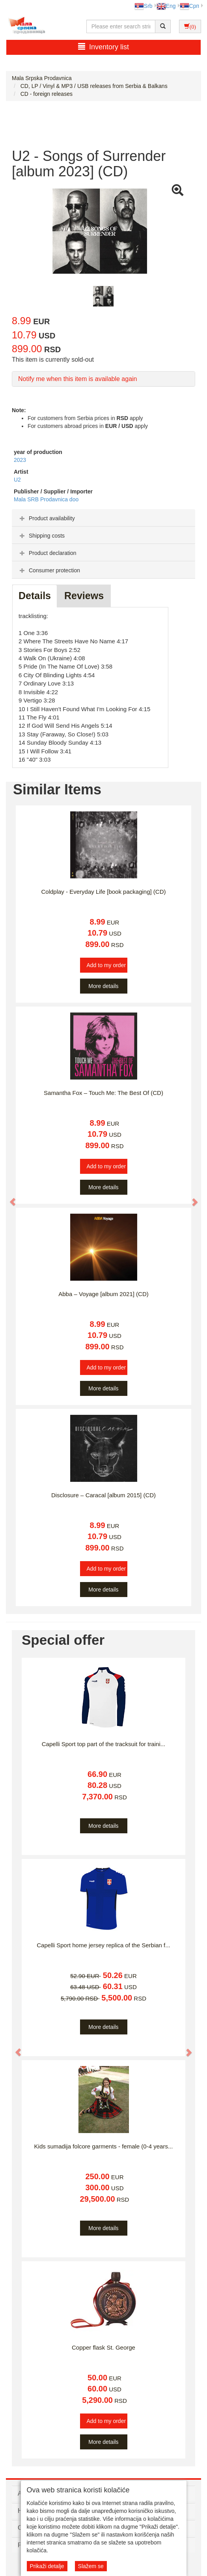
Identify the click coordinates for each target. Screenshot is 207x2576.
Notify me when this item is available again (77, 378)
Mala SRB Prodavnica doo (46, 499)
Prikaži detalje (47, 2566)
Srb (143, 6)
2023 (20, 460)
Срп (189, 6)
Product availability (46, 518)
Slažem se (91, 2566)
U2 (17, 479)
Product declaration (47, 553)
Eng (166, 6)
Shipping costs (41, 535)
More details (103, 986)
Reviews (84, 595)
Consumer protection (49, 570)
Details (35, 595)
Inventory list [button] (103, 47)
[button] (9, 1198)
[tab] (103, 518)
